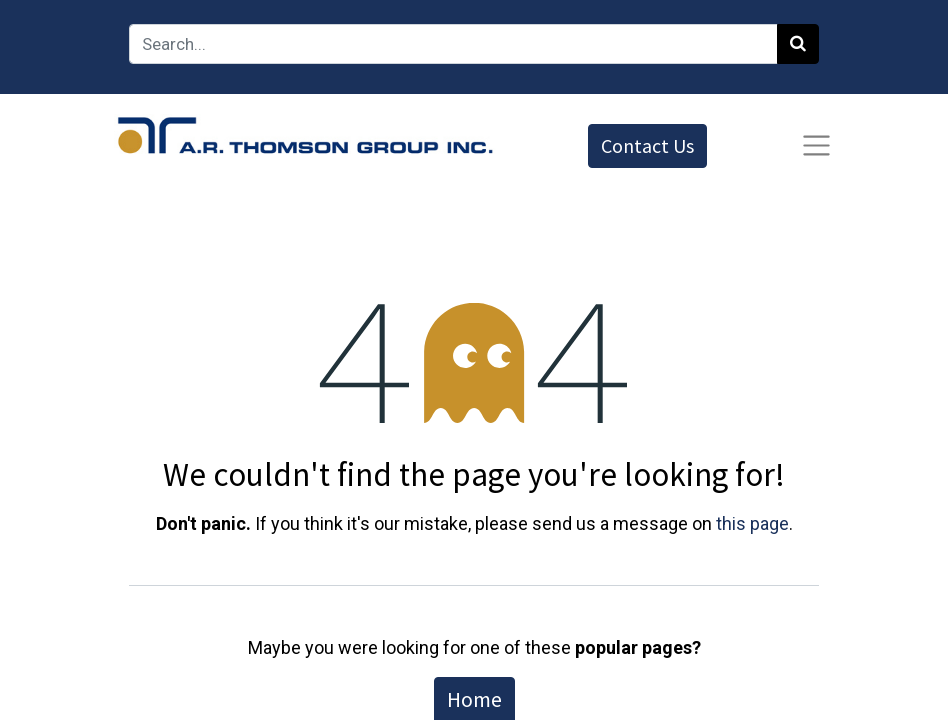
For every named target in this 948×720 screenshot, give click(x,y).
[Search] (798, 44)
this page (752, 523)
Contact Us (647, 145)
